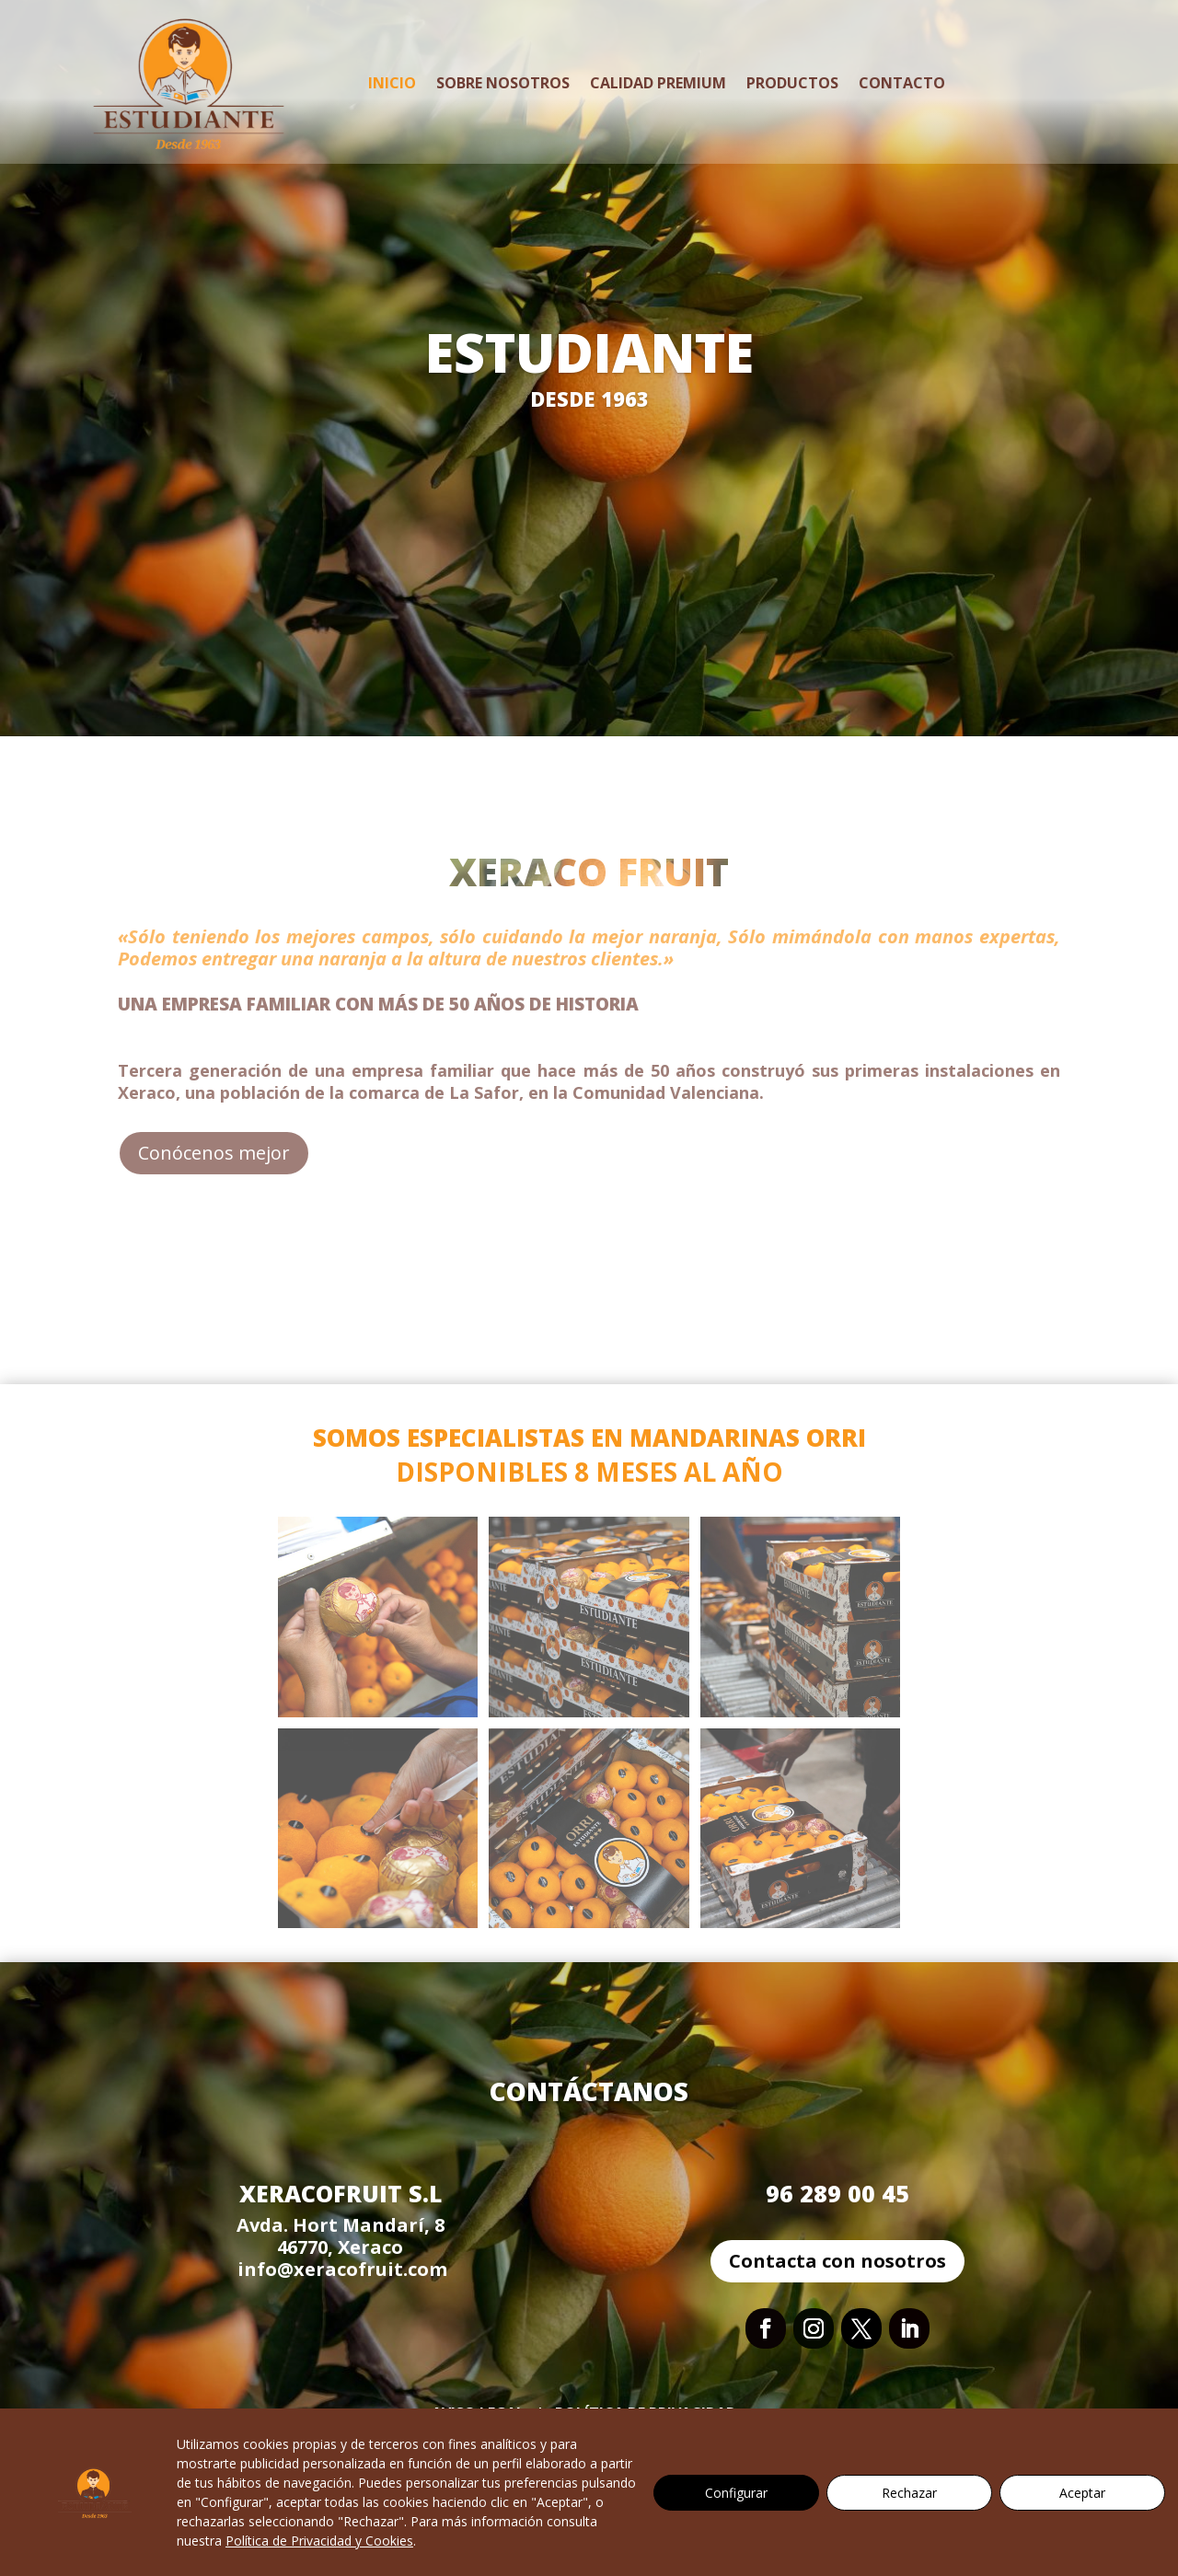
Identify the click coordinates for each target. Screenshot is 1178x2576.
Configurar (736, 2492)
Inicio (392, 83)
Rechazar (909, 2492)
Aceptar (1082, 2492)
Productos (792, 83)
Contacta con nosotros (837, 2260)
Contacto (902, 83)
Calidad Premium (658, 83)
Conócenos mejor (214, 1152)
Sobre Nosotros (503, 83)
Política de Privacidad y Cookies (319, 2540)
